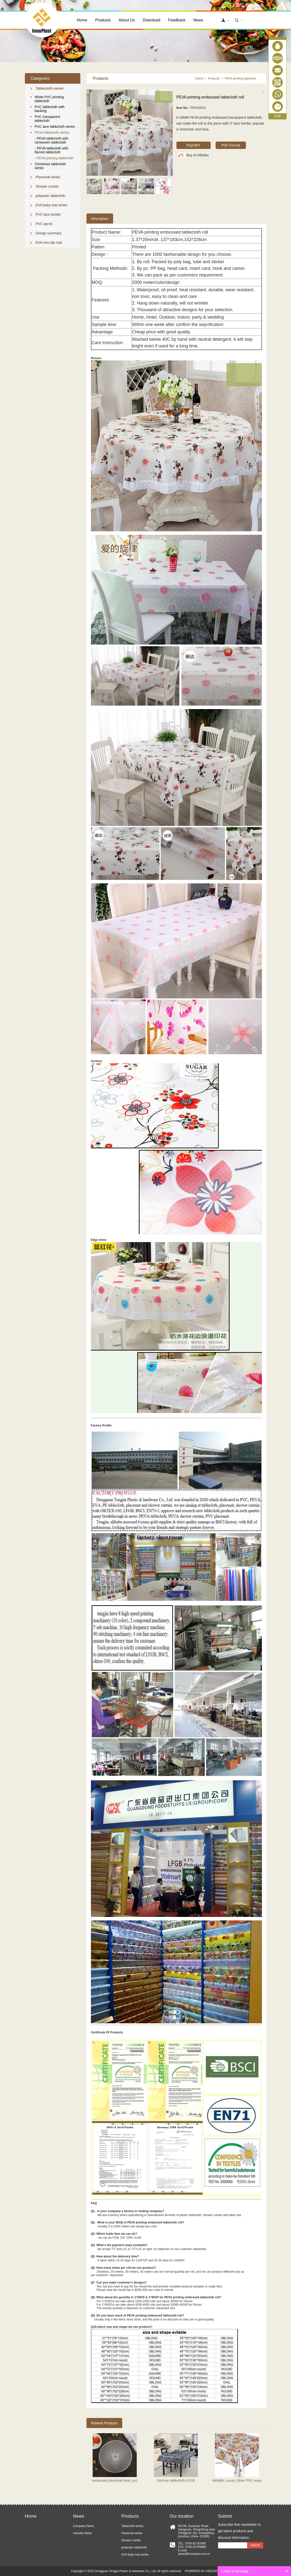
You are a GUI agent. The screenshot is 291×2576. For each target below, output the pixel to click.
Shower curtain (47, 186)
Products (103, 20)
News (198, 20)
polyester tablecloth (51, 196)
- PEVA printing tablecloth (54, 158)
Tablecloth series (50, 88)
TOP (277, 116)
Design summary (49, 233)
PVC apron (44, 224)
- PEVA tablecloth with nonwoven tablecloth (51, 140)
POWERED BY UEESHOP (202, 2571)
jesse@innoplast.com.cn (194, 2554)
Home (82, 20)
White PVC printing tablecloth (49, 99)
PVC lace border (48, 214)
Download (151, 20)
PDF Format (230, 145)
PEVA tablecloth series (52, 132)
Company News (83, 2526)
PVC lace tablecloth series (55, 127)
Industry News (82, 2533)
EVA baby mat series (52, 205)
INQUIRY (193, 145)
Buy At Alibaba (198, 155)
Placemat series (48, 177)
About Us (127, 20)
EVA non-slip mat (49, 242)
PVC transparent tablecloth (47, 119)
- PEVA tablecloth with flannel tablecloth (51, 150)
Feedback (176, 20)
